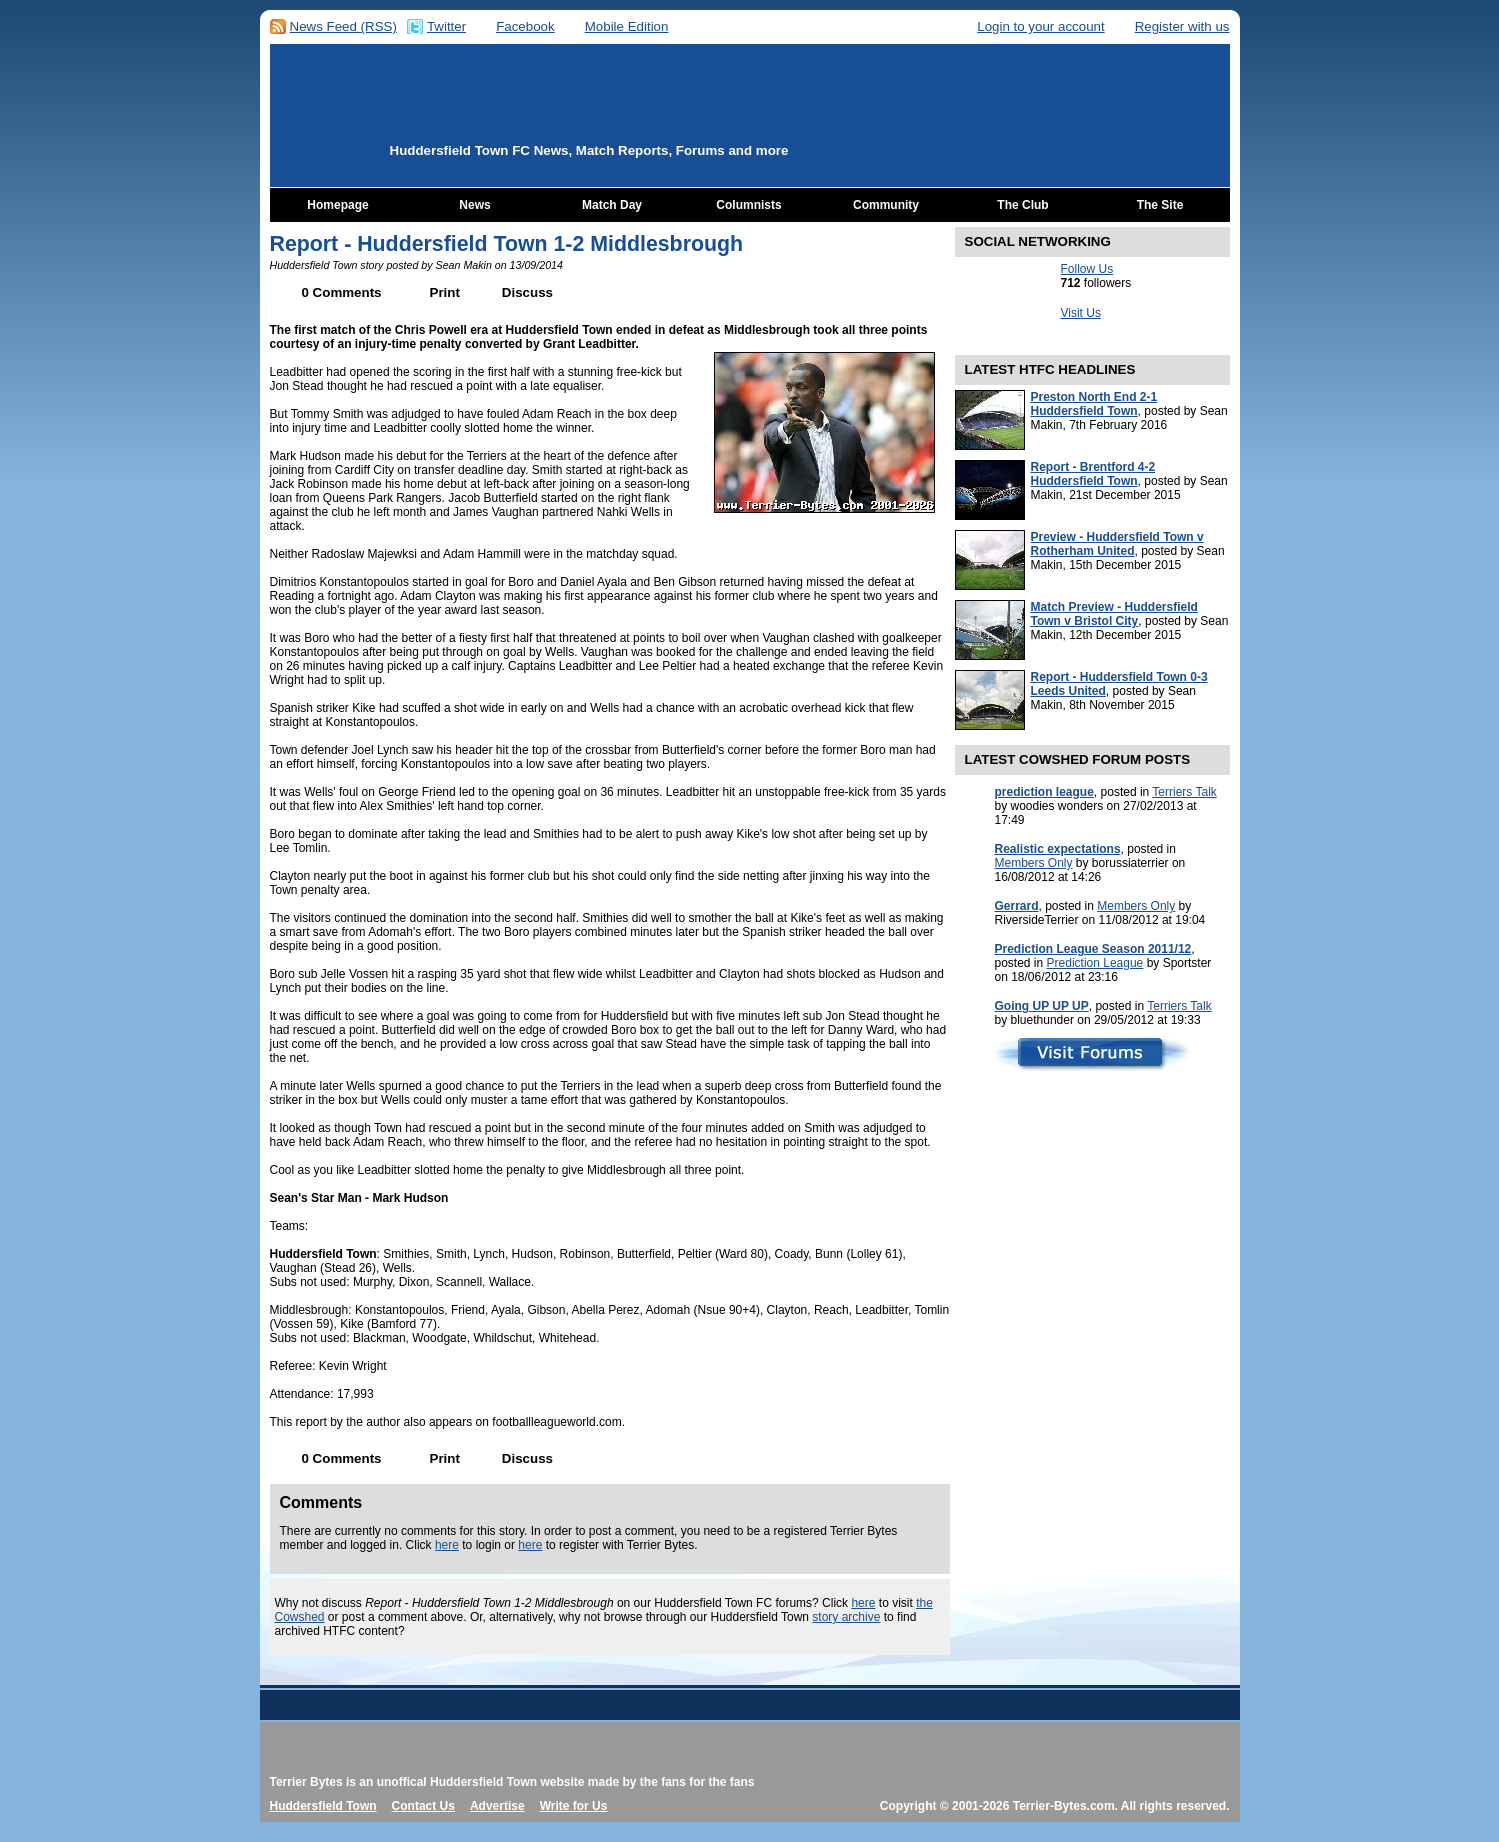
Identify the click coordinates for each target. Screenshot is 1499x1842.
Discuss (527, 292)
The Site (1160, 205)
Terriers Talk (1184, 792)
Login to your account (1040, 26)
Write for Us (574, 1806)
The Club (1022, 205)
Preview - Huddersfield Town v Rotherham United (1117, 544)
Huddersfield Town (323, 1806)
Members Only (1034, 863)
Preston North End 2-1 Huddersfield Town (1094, 404)
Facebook (525, 26)
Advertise (497, 1806)
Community (886, 205)
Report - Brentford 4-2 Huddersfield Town (1093, 474)
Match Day (612, 205)
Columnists (748, 205)
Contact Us (423, 1806)
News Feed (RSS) (343, 26)
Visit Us (1081, 313)
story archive (846, 1617)
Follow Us (1087, 269)
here (447, 1545)
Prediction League (1095, 963)
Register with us (1182, 26)
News (474, 205)
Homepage (337, 205)
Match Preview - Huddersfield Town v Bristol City (1114, 614)
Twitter (446, 26)
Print (445, 292)
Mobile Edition (627, 26)
